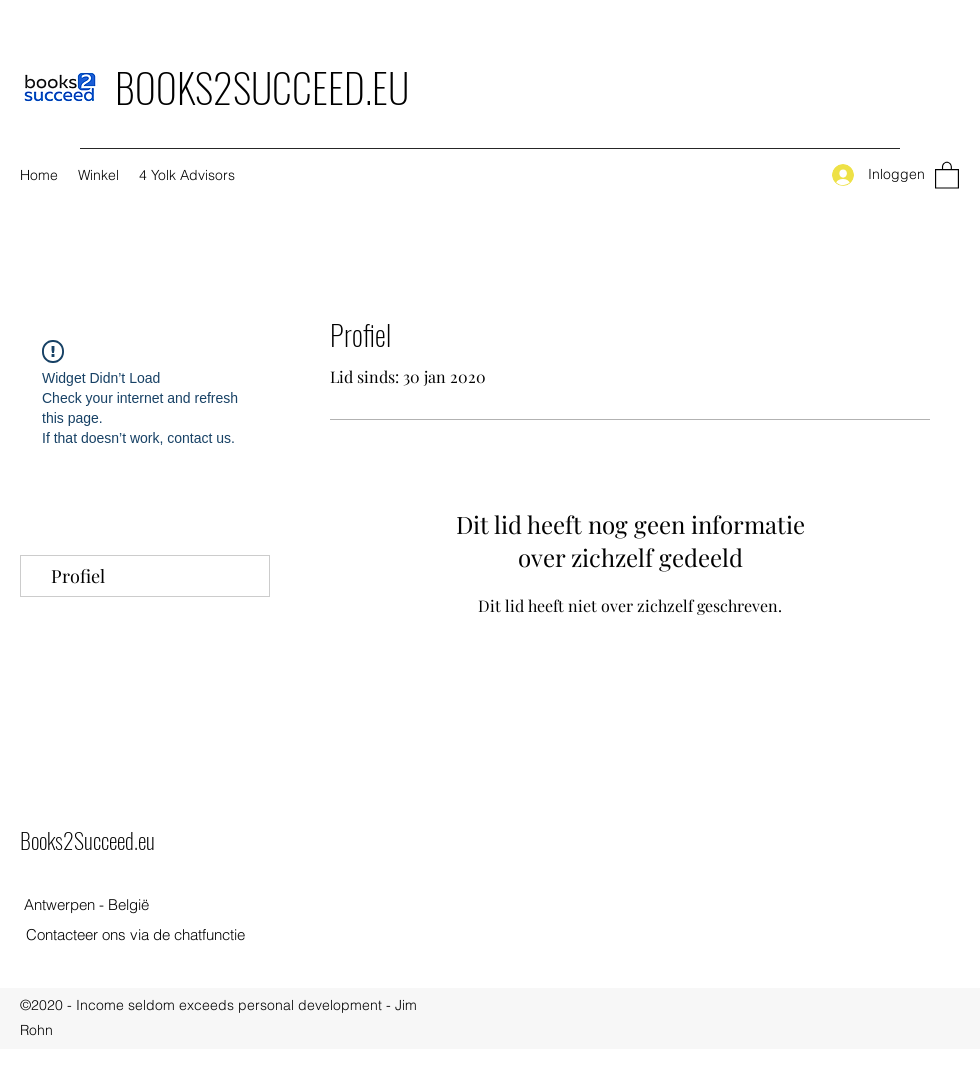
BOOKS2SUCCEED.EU (262, 87)
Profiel (78, 576)
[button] (947, 174)
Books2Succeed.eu (87, 840)
